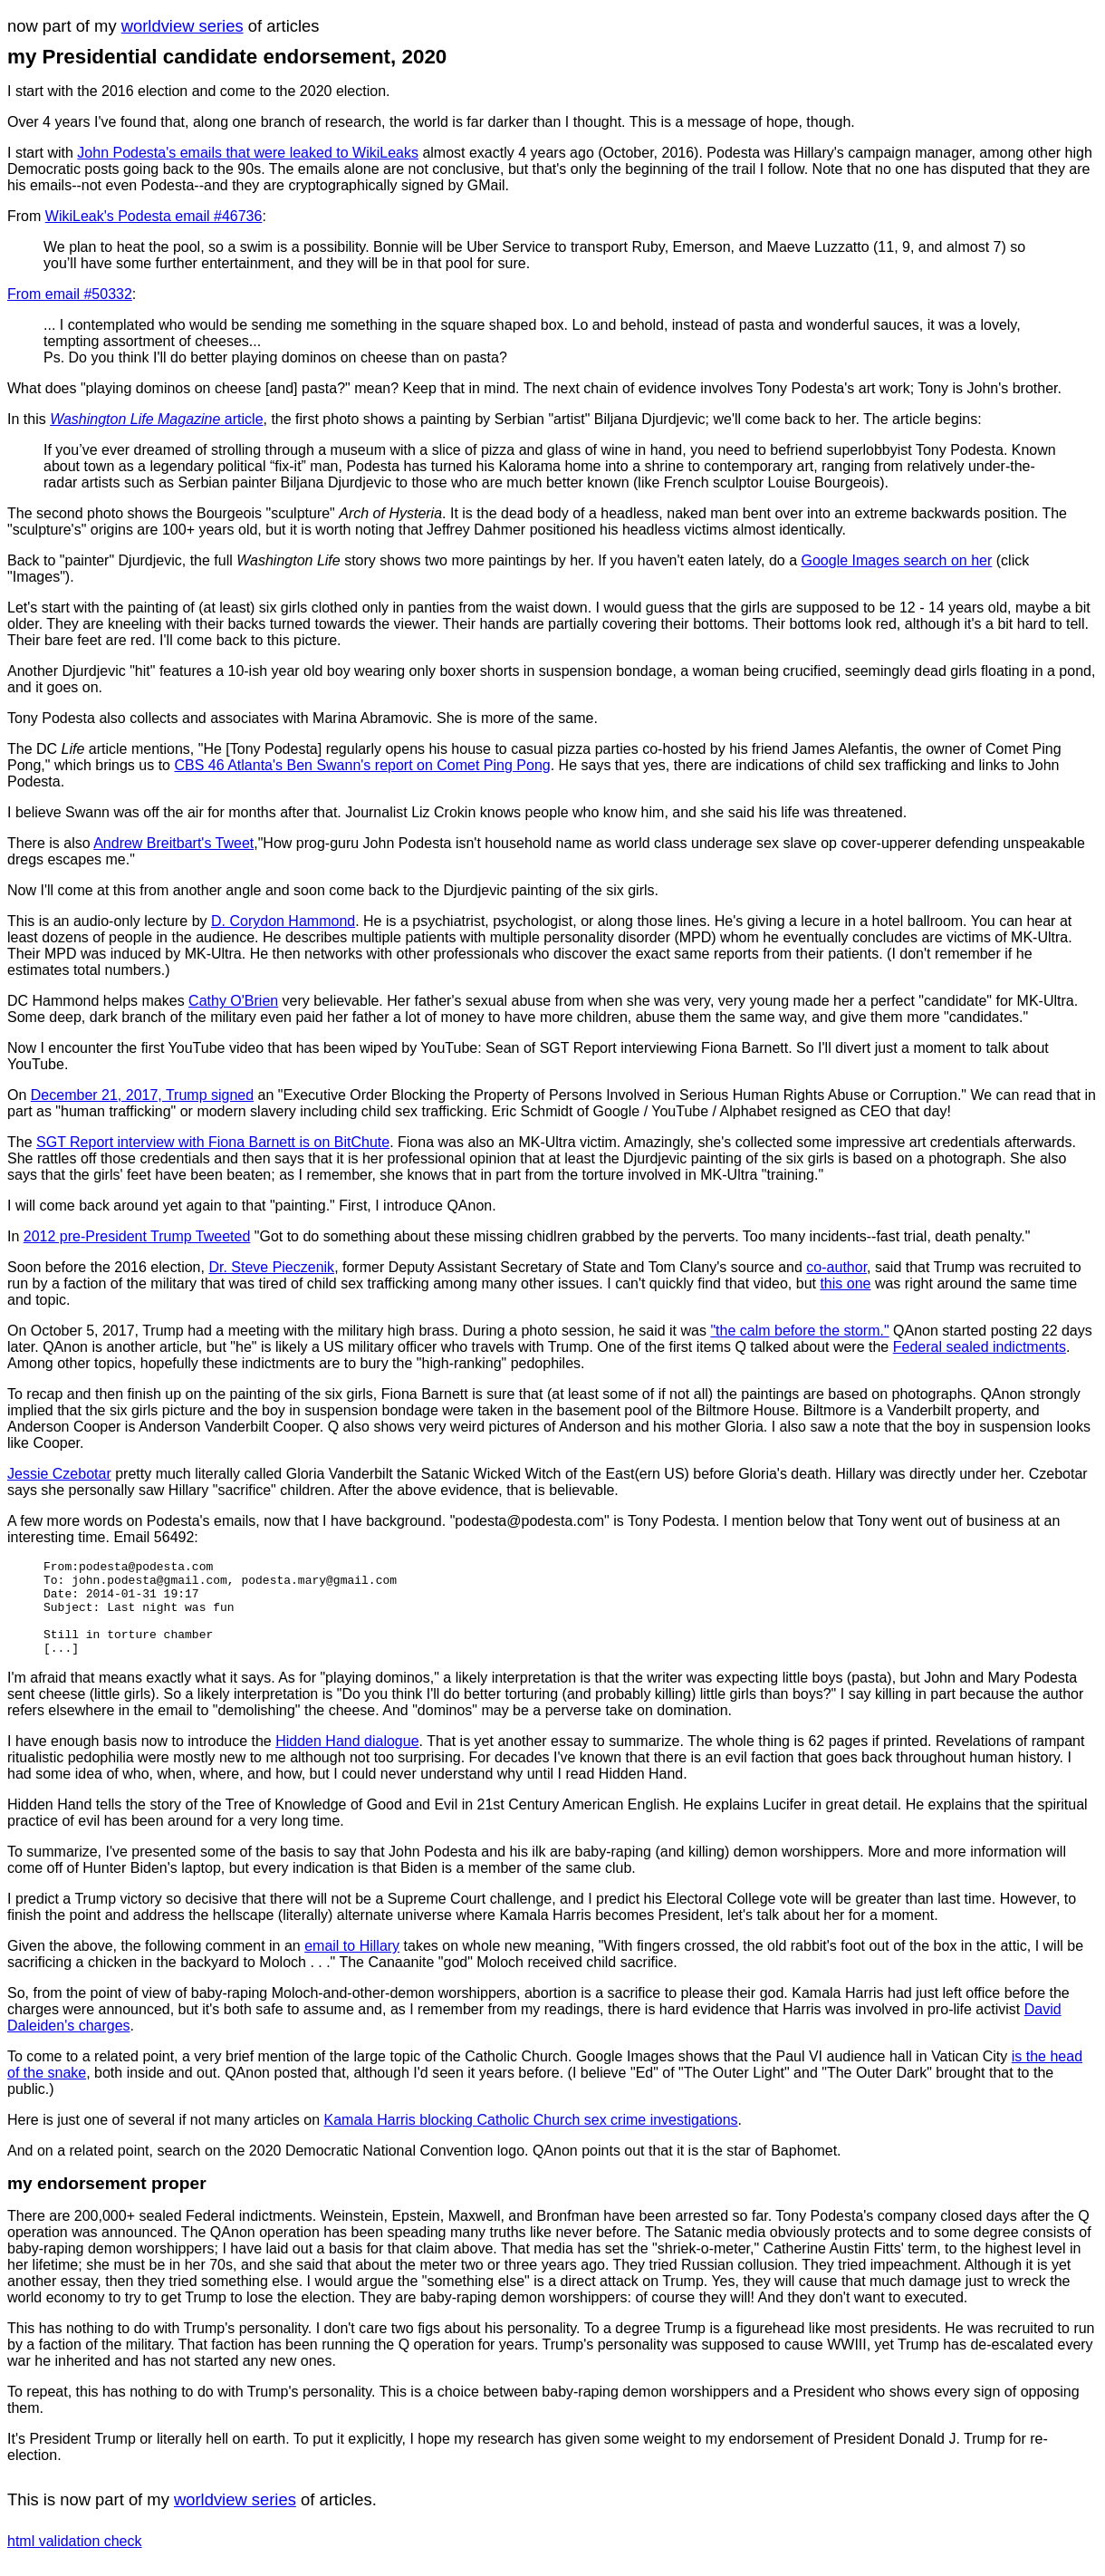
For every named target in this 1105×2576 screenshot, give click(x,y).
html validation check (74, 2560)
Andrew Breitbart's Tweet (173, 843)
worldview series (182, 25)
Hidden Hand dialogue (346, 1760)
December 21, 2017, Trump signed (142, 1095)
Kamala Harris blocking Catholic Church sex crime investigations (531, 2139)
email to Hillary (351, 1965)
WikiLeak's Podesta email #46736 (154, 216)
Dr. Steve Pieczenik (271, 1267)
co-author (836, 1267)
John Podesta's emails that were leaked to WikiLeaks (247, 152)
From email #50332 (69, 294)
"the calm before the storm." (799, 1330)
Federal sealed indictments (979, 1347)
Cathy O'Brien (233, 1000)
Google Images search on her (897, 560)
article (156, 419)
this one (845, 1283)
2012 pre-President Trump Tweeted (137, 1236)
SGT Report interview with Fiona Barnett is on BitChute (212, 1142)
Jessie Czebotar (59, 1473)
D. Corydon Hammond (283, 921)
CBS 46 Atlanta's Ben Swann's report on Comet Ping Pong (362, 765)
